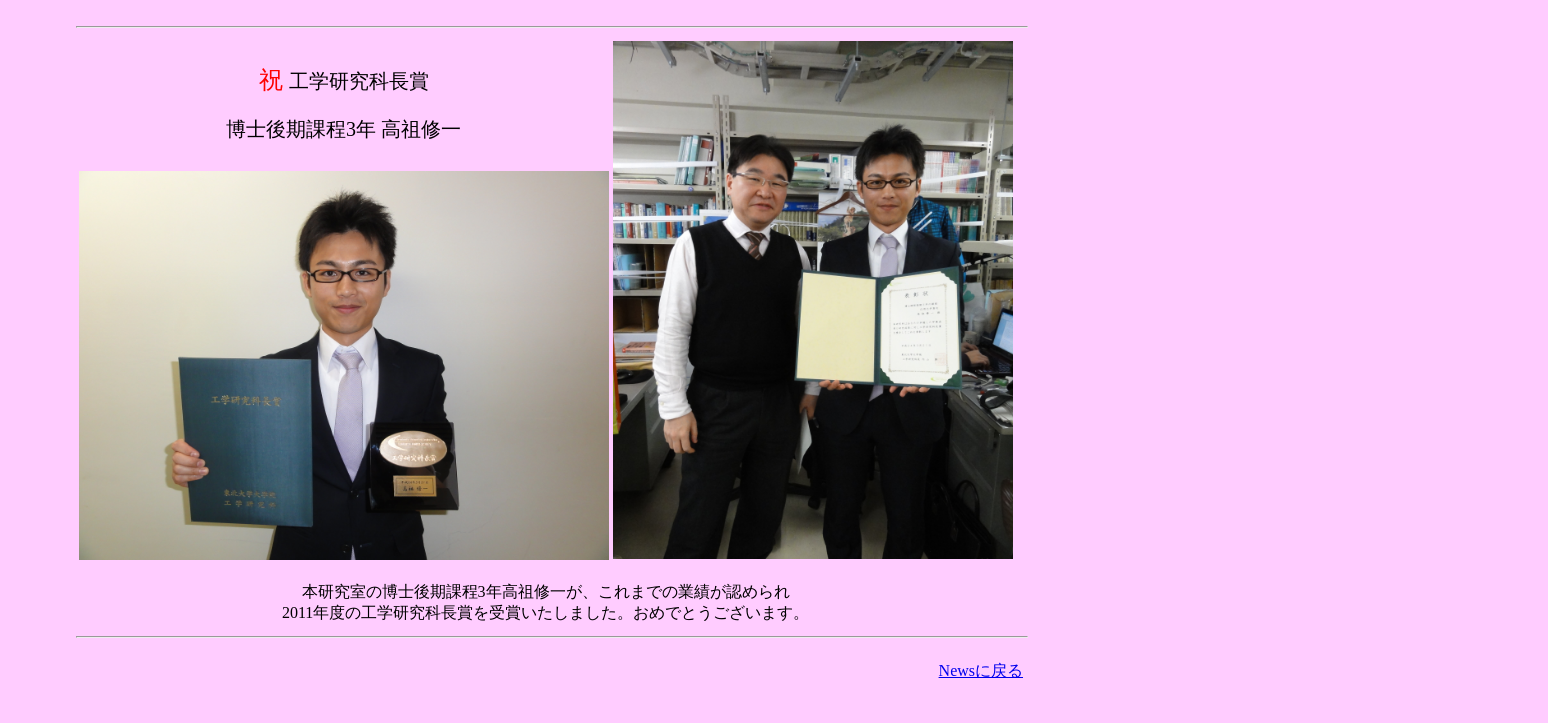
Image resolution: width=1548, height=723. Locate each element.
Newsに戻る (981, 670)
